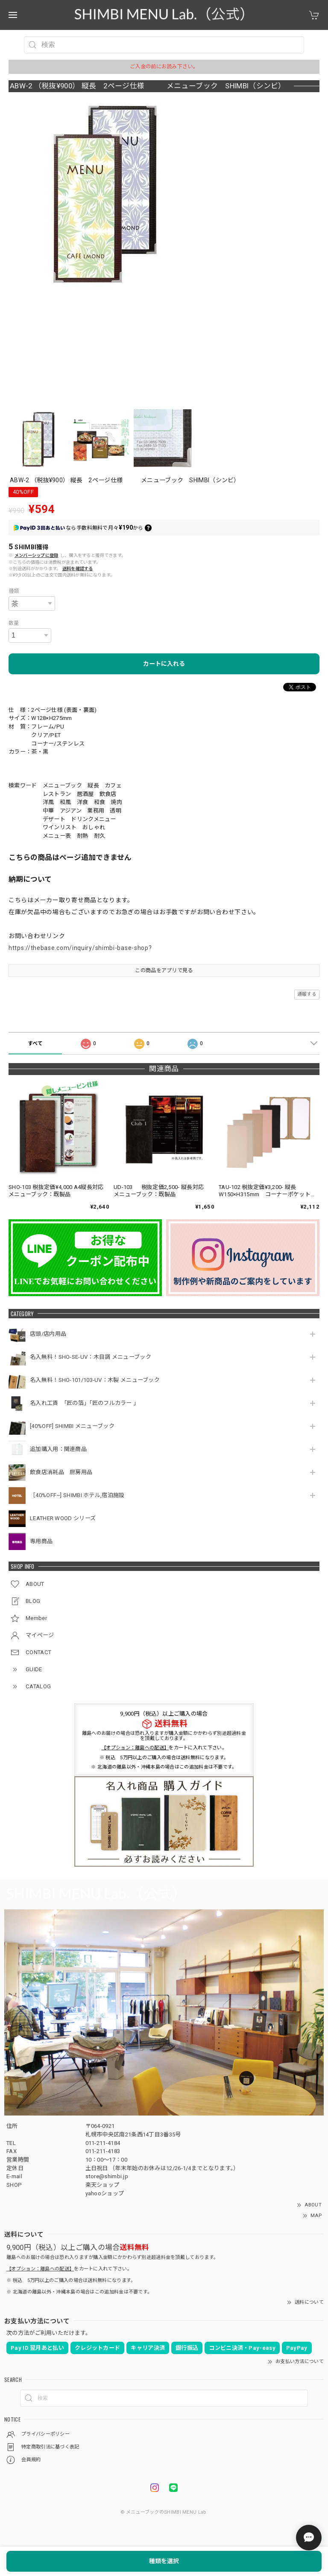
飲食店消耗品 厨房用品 (61, 1472)
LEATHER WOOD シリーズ (63, 1518)
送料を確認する (77, 568)
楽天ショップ (102, 2185)
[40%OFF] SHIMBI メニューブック (72, 1426)
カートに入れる (164, 663)
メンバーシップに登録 (37, 555)
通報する (306, 994)
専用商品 (41, 1541)
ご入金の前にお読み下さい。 (164, 67)
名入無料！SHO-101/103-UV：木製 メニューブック (95, 1380)
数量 (14, 623)
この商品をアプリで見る (164, 970)
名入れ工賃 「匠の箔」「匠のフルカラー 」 (86, 1403)
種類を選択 (164, 2561)
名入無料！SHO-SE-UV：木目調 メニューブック (90, 1357)
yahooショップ (104, 2193)
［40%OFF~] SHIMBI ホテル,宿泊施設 (80, 1495)
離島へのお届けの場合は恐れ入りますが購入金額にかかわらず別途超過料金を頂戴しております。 (164, 1736)
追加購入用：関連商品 (58, 1449)
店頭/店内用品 (48, 1334)
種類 (14, 591)
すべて (35, 1043)
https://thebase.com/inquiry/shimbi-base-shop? (80, 947)
